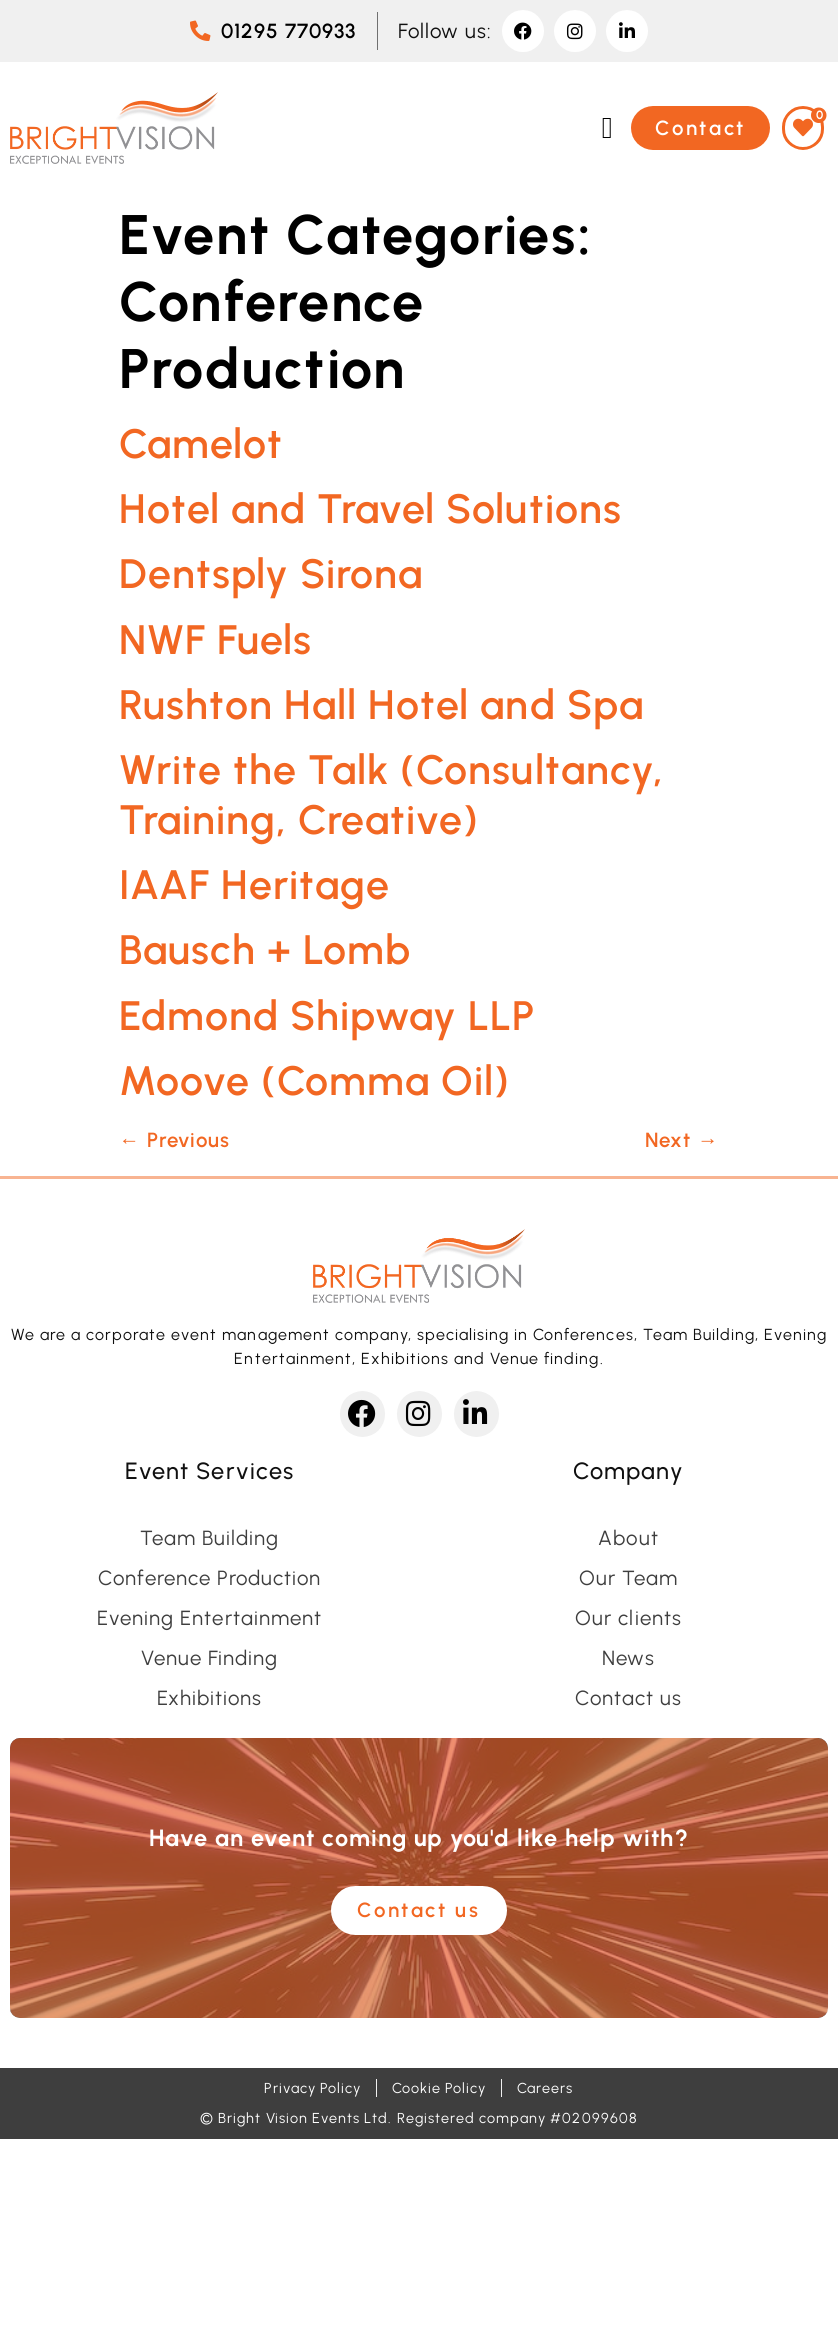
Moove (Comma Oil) (314, 1080)
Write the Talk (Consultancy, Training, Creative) (391, 794)
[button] (607, 127)
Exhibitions (209, 1698)
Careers (545, 2088)
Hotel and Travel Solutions (370, 508)
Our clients (628, 1618)
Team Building (209, 1538)
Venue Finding (209, 1658)
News (628, 1658)
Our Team (628, 1578)
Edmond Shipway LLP (327, 1015)
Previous (174, 1140)
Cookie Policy (439, 2088)
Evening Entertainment (209, 1618)
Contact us (628, 1698)
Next (682, 1140)
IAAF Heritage (254, 884)
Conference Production (210, 1578)
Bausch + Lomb (265, 949)
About (628, 1538)
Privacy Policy (312, 2088)
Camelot (201, 443)
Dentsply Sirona (271, 573)
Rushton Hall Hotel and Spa (381, 704)
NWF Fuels (215, 639)
